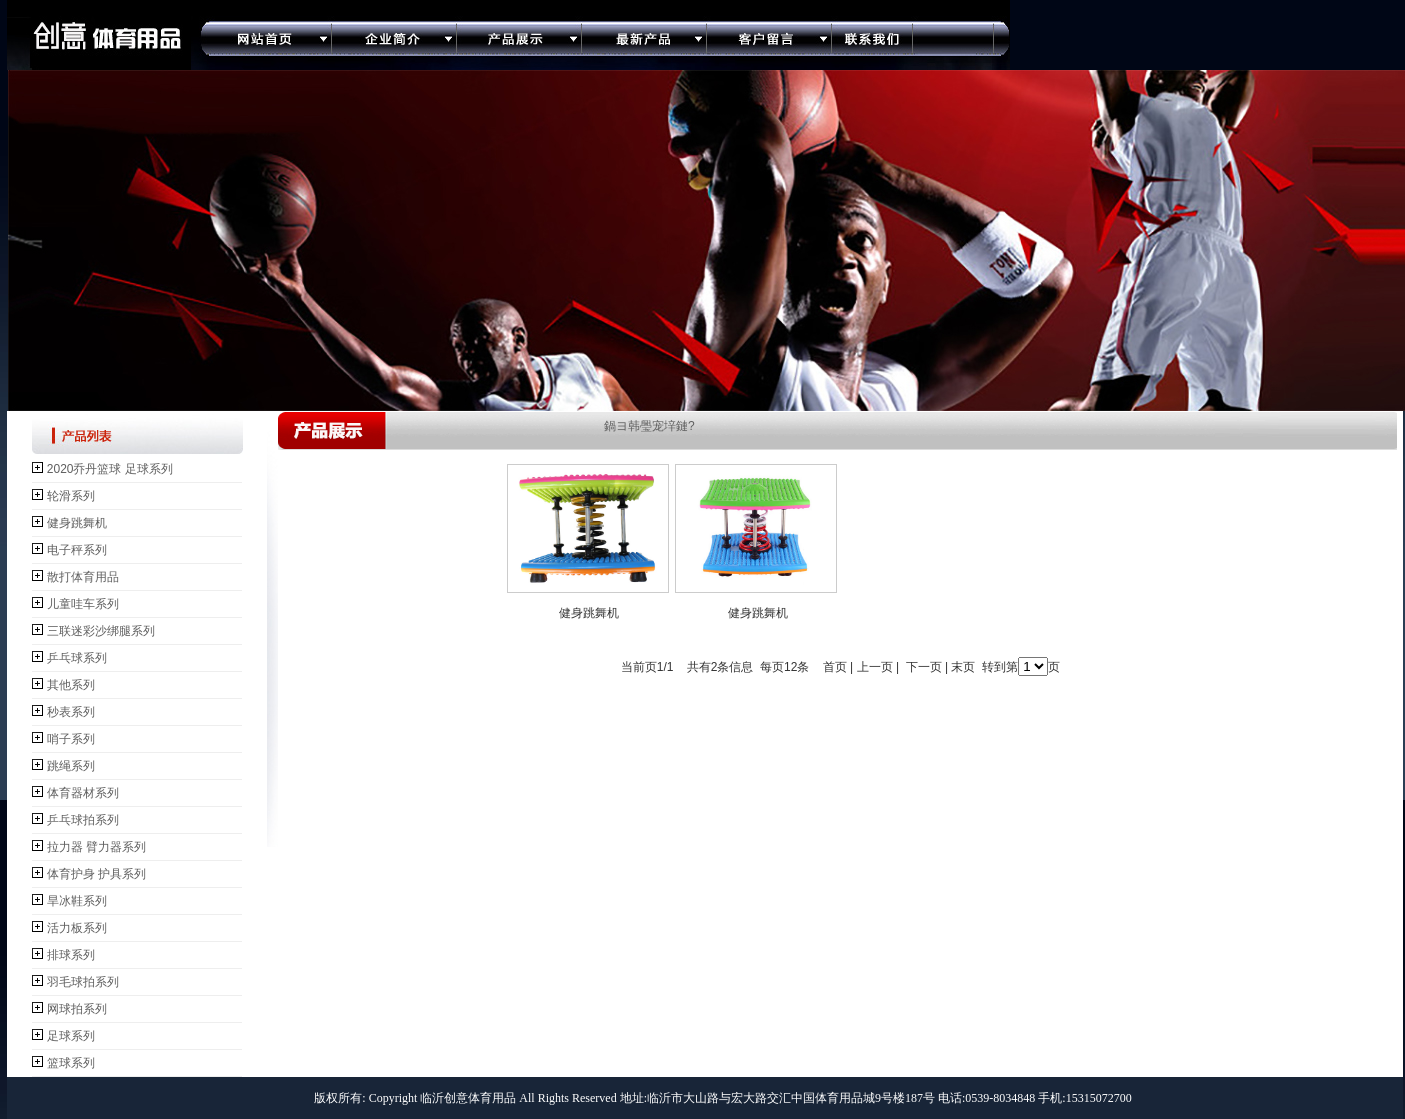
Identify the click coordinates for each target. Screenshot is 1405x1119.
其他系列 (71, 685)
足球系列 (71, 1036)
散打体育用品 (83, 577)
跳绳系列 (71, 766)
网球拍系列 (77, 1009)
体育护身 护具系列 (96, 874)
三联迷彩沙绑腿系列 (101, 631)
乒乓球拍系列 (83, 820)
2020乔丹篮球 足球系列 (110, 469)
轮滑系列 (71, 496)
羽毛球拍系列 (83, 982)
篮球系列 (71, 1063)
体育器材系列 (83, 793)
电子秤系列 (77, 550)
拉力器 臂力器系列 (96, 847)
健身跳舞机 (77, 523)
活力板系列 (77, 928)
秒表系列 (71, 712)
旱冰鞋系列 (77, 901)
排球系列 (71, 955)
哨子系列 (71, 739)
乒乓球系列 (77, 658)
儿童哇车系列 (83, 604)
